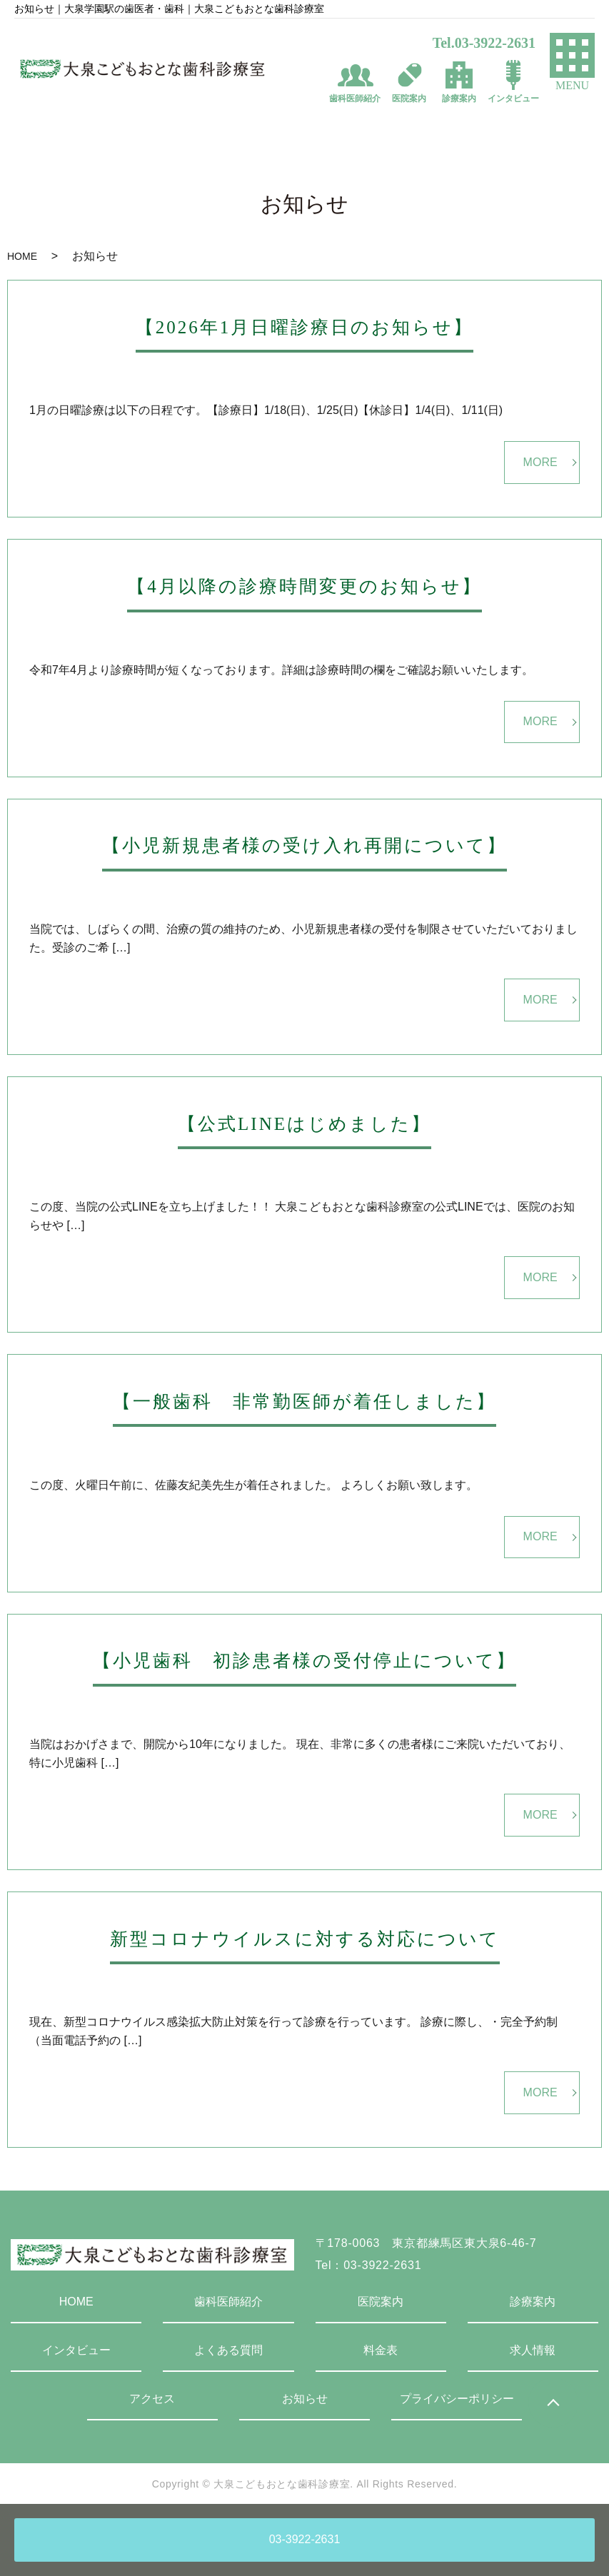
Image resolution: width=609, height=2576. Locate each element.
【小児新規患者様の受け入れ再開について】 (304, 845)
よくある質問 (228, 2350)
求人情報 (532, 2350)
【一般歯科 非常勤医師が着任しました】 (304, 1401)
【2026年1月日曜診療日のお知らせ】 (305, 327)
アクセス (152, 2399)
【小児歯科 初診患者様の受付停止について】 (304, 1660)
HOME (22, 256)
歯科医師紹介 (228, 2301)
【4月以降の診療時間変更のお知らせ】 (304, 586)
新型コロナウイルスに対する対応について (305, 1939)
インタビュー (76, 2350)
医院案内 (380, 2301)
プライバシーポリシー (457, 2399)
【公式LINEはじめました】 (304, 1123)
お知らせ (305, 2399)
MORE (540, 462)
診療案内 (532, 2301)
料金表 (380, 2350)
